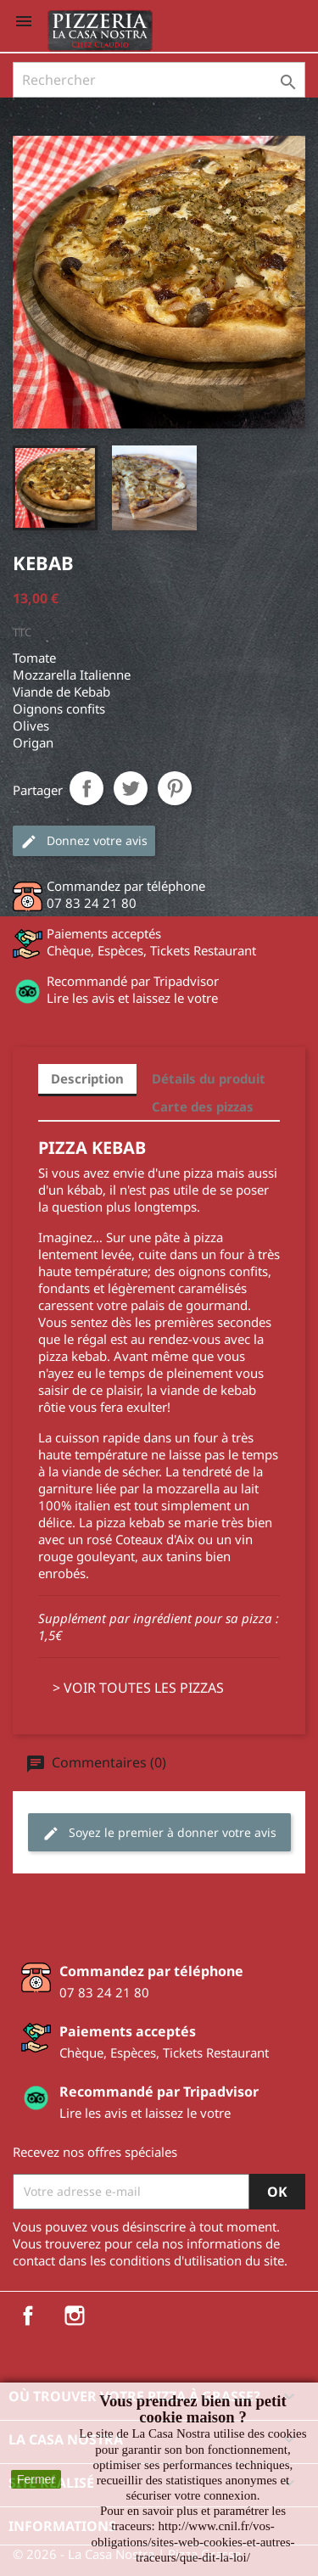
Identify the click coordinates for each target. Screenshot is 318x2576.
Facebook (28, 2315)
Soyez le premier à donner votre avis (159, 1833)
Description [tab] (87, 1078)
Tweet (131, 788)
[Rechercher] (159, 80)
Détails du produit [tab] (208, 1078)
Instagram (74, 2315)
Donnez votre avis (84, 841)
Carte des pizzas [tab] (203, 1106)
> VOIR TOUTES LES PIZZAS (138, 1687)
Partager (86, 788)
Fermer (36, 2479)
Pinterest (175, 788)
